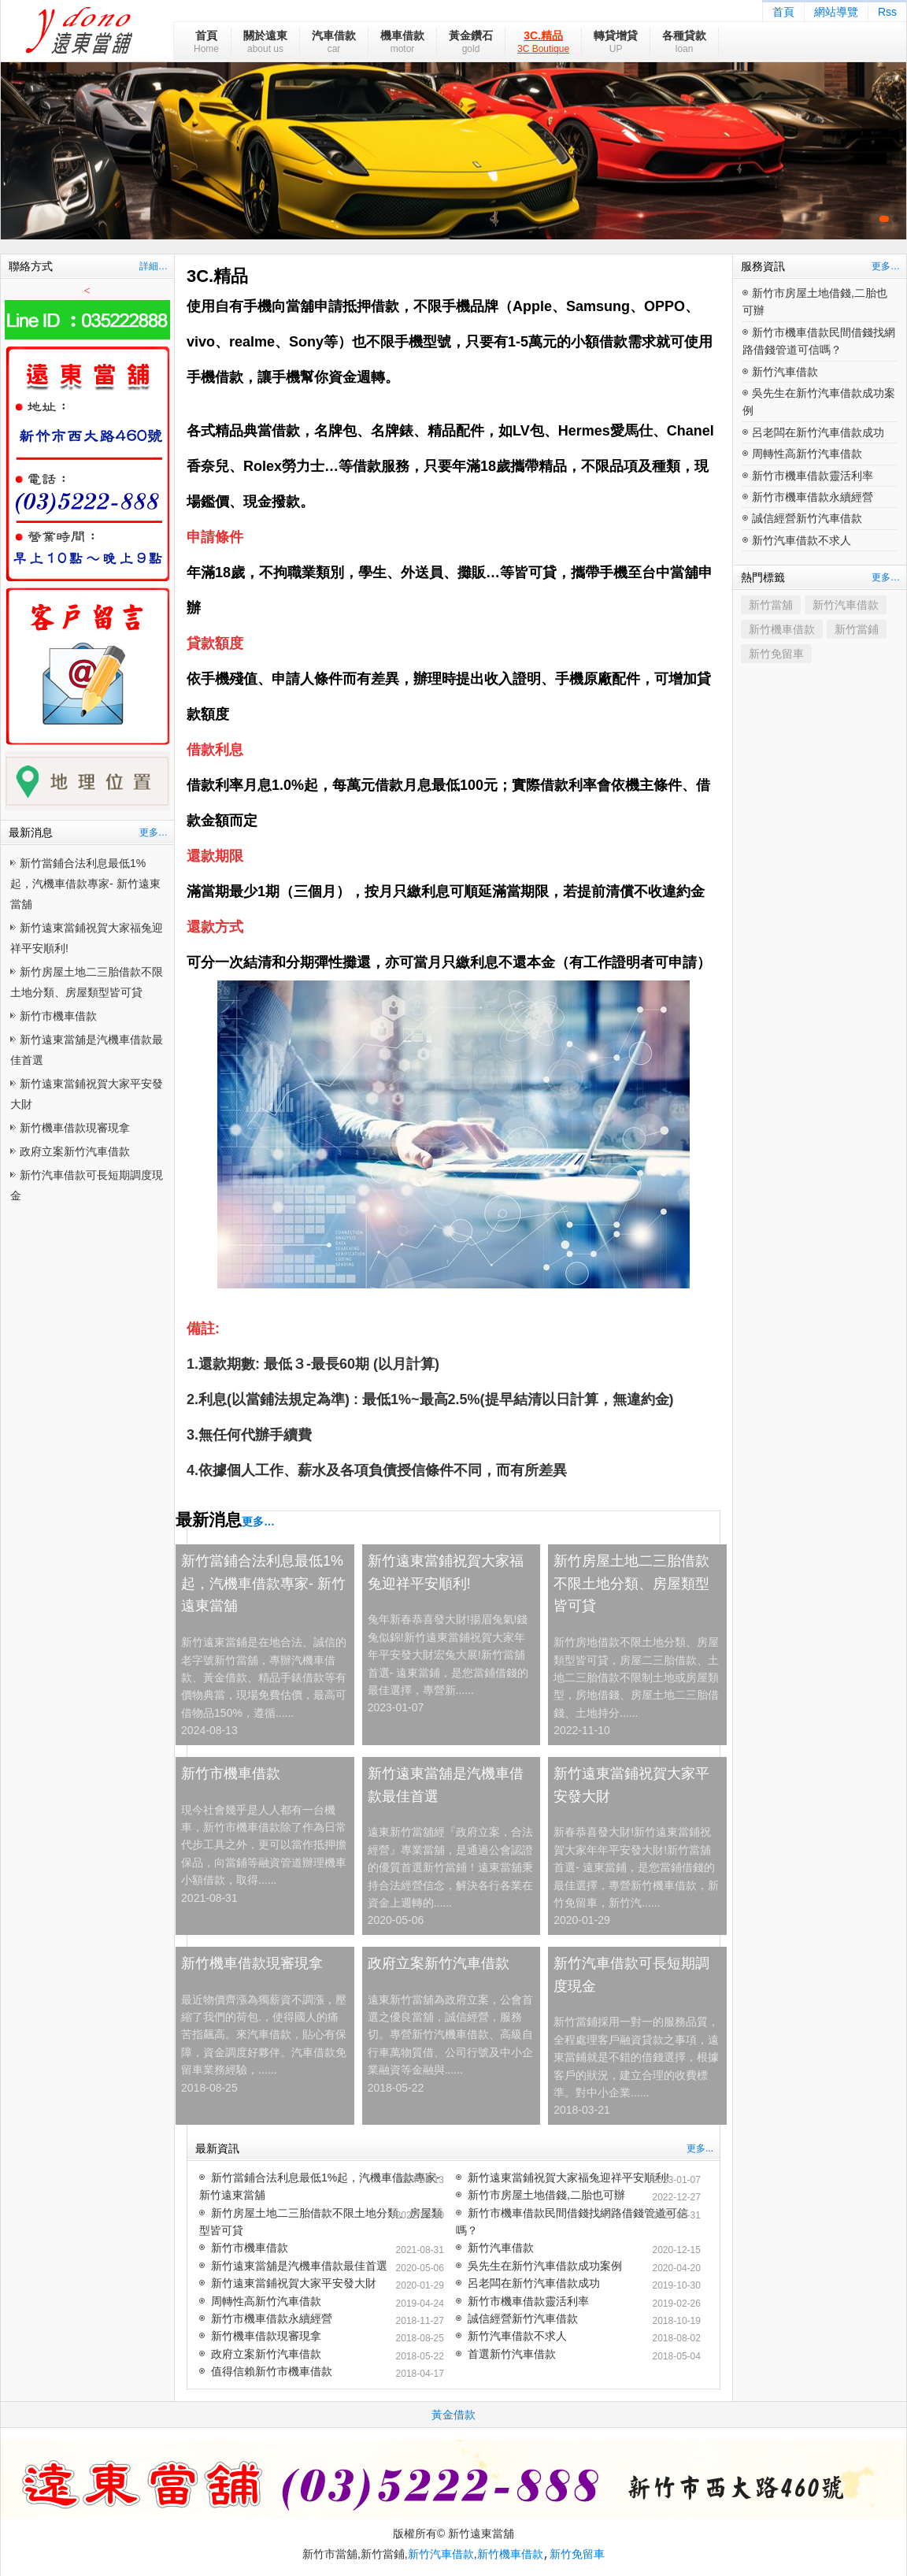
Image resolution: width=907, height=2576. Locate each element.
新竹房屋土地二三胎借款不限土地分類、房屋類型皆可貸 (631, 1583)
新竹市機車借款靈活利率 (528, 2301)
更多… (153, 832)
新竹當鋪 (857, 629)
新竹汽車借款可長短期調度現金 (631, 1974)
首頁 (783, 12)
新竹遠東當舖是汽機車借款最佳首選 (446, 1785)
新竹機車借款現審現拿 (75, 1127)
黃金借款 (453, 2414)
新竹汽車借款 (501, 2247)
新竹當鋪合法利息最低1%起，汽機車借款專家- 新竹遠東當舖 (85, 883)
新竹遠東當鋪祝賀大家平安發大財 (631, 1785)
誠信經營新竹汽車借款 (523, 2318)
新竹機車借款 (782, 629)
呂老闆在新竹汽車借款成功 (534, 2283)
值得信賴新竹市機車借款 (271, 2371)
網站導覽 (836, 12)
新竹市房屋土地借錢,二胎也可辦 (546, 2195)
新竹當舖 (771, 605)
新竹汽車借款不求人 (517, 2336)
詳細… (153, 266)
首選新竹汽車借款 (512, 2354)
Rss (887, 12)
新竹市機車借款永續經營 (271, 2318)
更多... (700, 2148)
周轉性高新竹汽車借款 (266, 2301)
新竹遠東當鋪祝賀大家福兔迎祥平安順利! (446, 1572)
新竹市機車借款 (58, 1016)
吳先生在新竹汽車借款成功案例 (545, 2265)
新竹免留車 (776, 653)
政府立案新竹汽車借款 (75, 1151)
